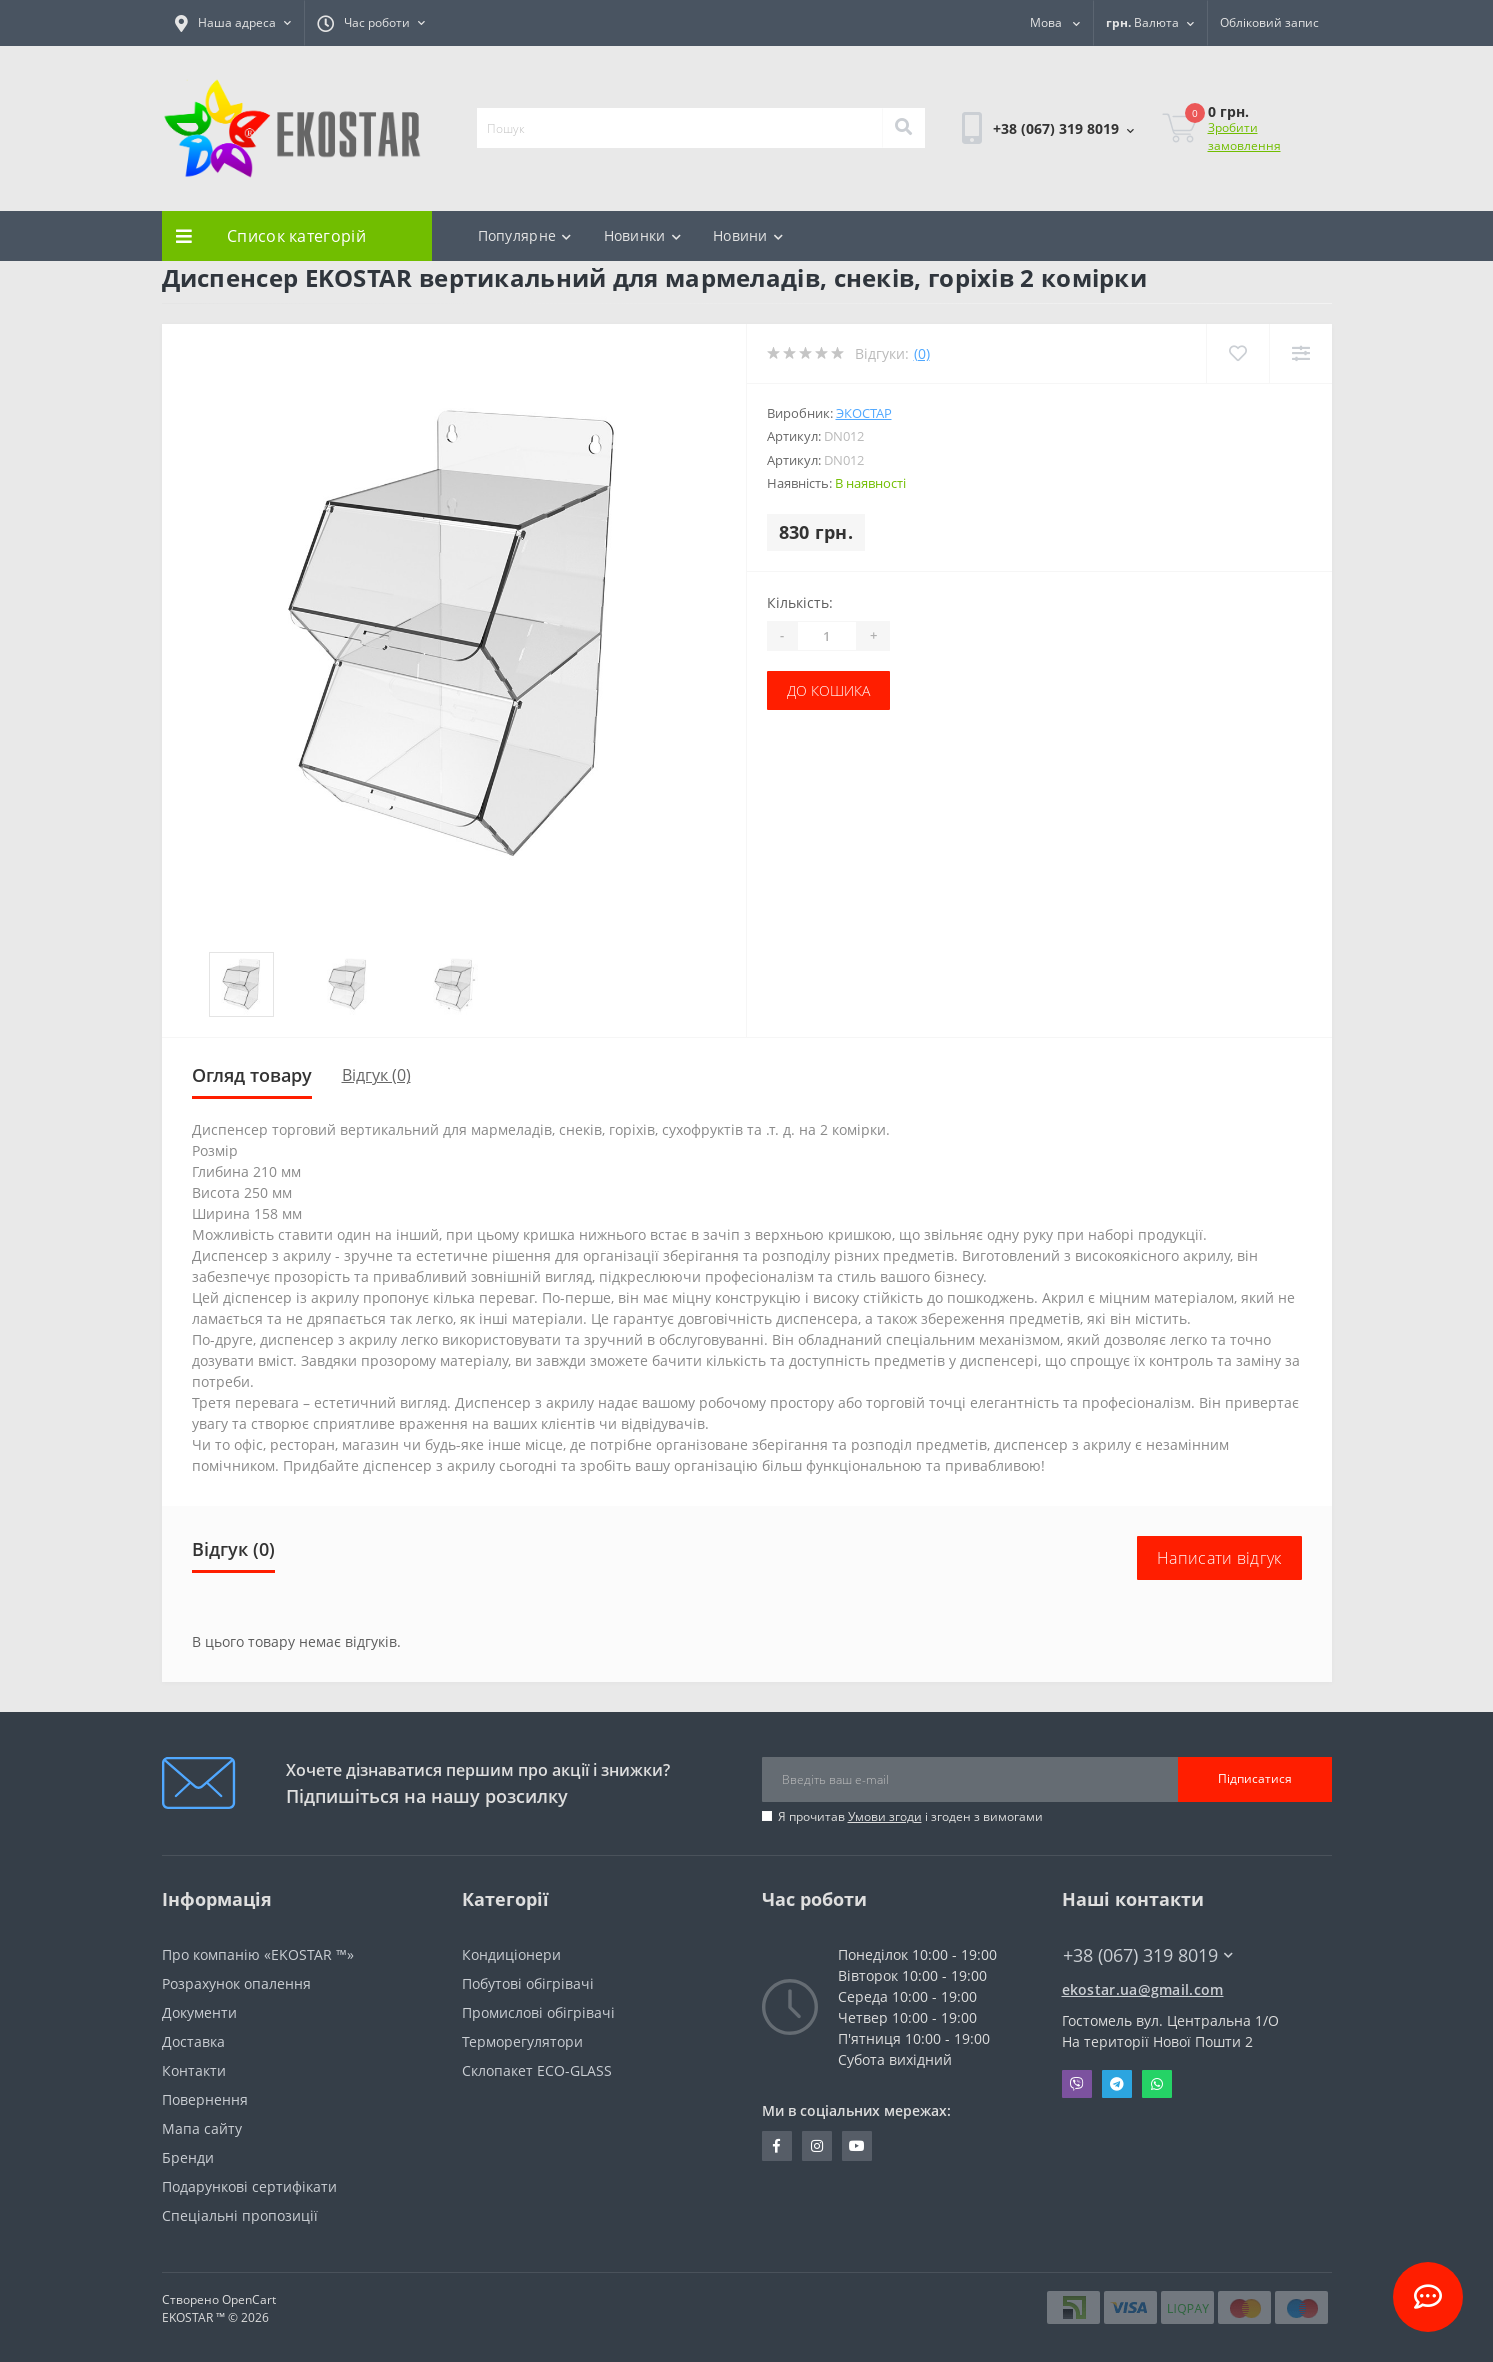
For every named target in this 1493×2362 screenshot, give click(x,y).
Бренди (188, 2157)
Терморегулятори (522, 2041)
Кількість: (800, 602)
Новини (748, 235)
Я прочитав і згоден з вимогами (910, 1816)
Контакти (194, 2070)
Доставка (193, 2041)
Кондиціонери (511, 1954)
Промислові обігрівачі (538, 2012)
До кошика (828, 690)
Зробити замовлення (1244, 136)
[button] (233, 23)
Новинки (642, 235)
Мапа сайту (202, 2128)
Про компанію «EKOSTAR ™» (258, 1954)
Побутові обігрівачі (528, 1983)
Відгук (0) (376, 1075)
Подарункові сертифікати (249, 2186)
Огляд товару (252, 1075)
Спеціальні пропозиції (240, 2215)
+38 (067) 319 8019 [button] (1148, 1955)
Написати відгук (1219, 1558)
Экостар (864, 413)
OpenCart (249, 2299)
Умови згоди (885, 1816)
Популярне (525, 235)
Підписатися (1255, 1778)
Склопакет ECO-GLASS (537, 2070)
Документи (199, 2012)
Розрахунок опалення (236, 1983)
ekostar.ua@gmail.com (1143, 1989)
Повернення (205, 2099)
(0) (922, 353)
